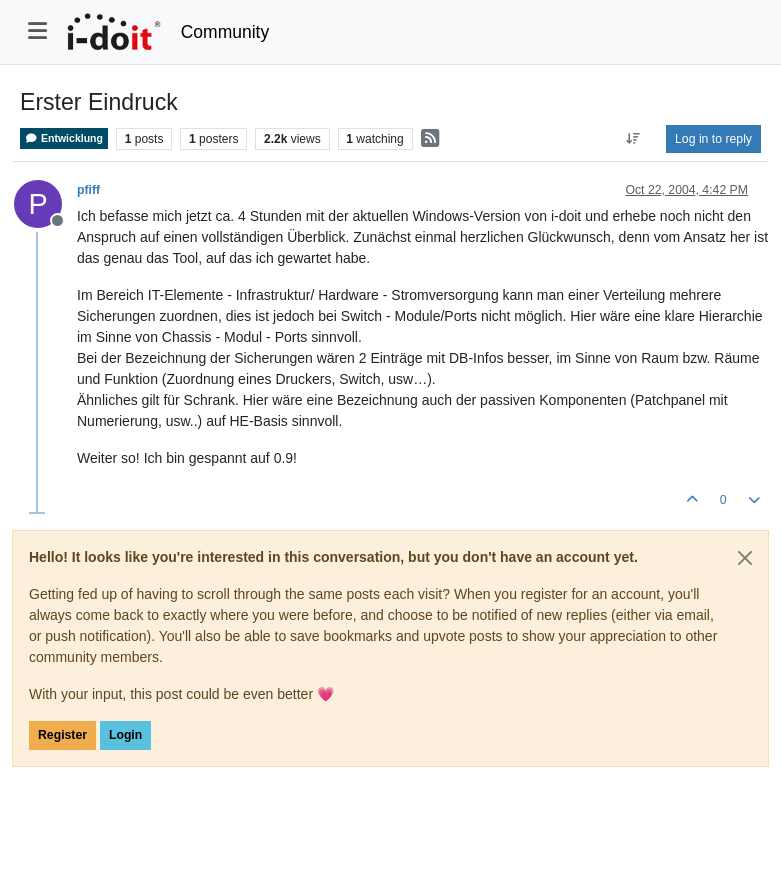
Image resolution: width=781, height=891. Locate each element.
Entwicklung (64, 138)
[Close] (745, 558)
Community (225, 32)
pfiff (88, 190)
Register (62, 735)
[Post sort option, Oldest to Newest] (633, 139)
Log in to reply (713, 139)
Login (125, 735)
